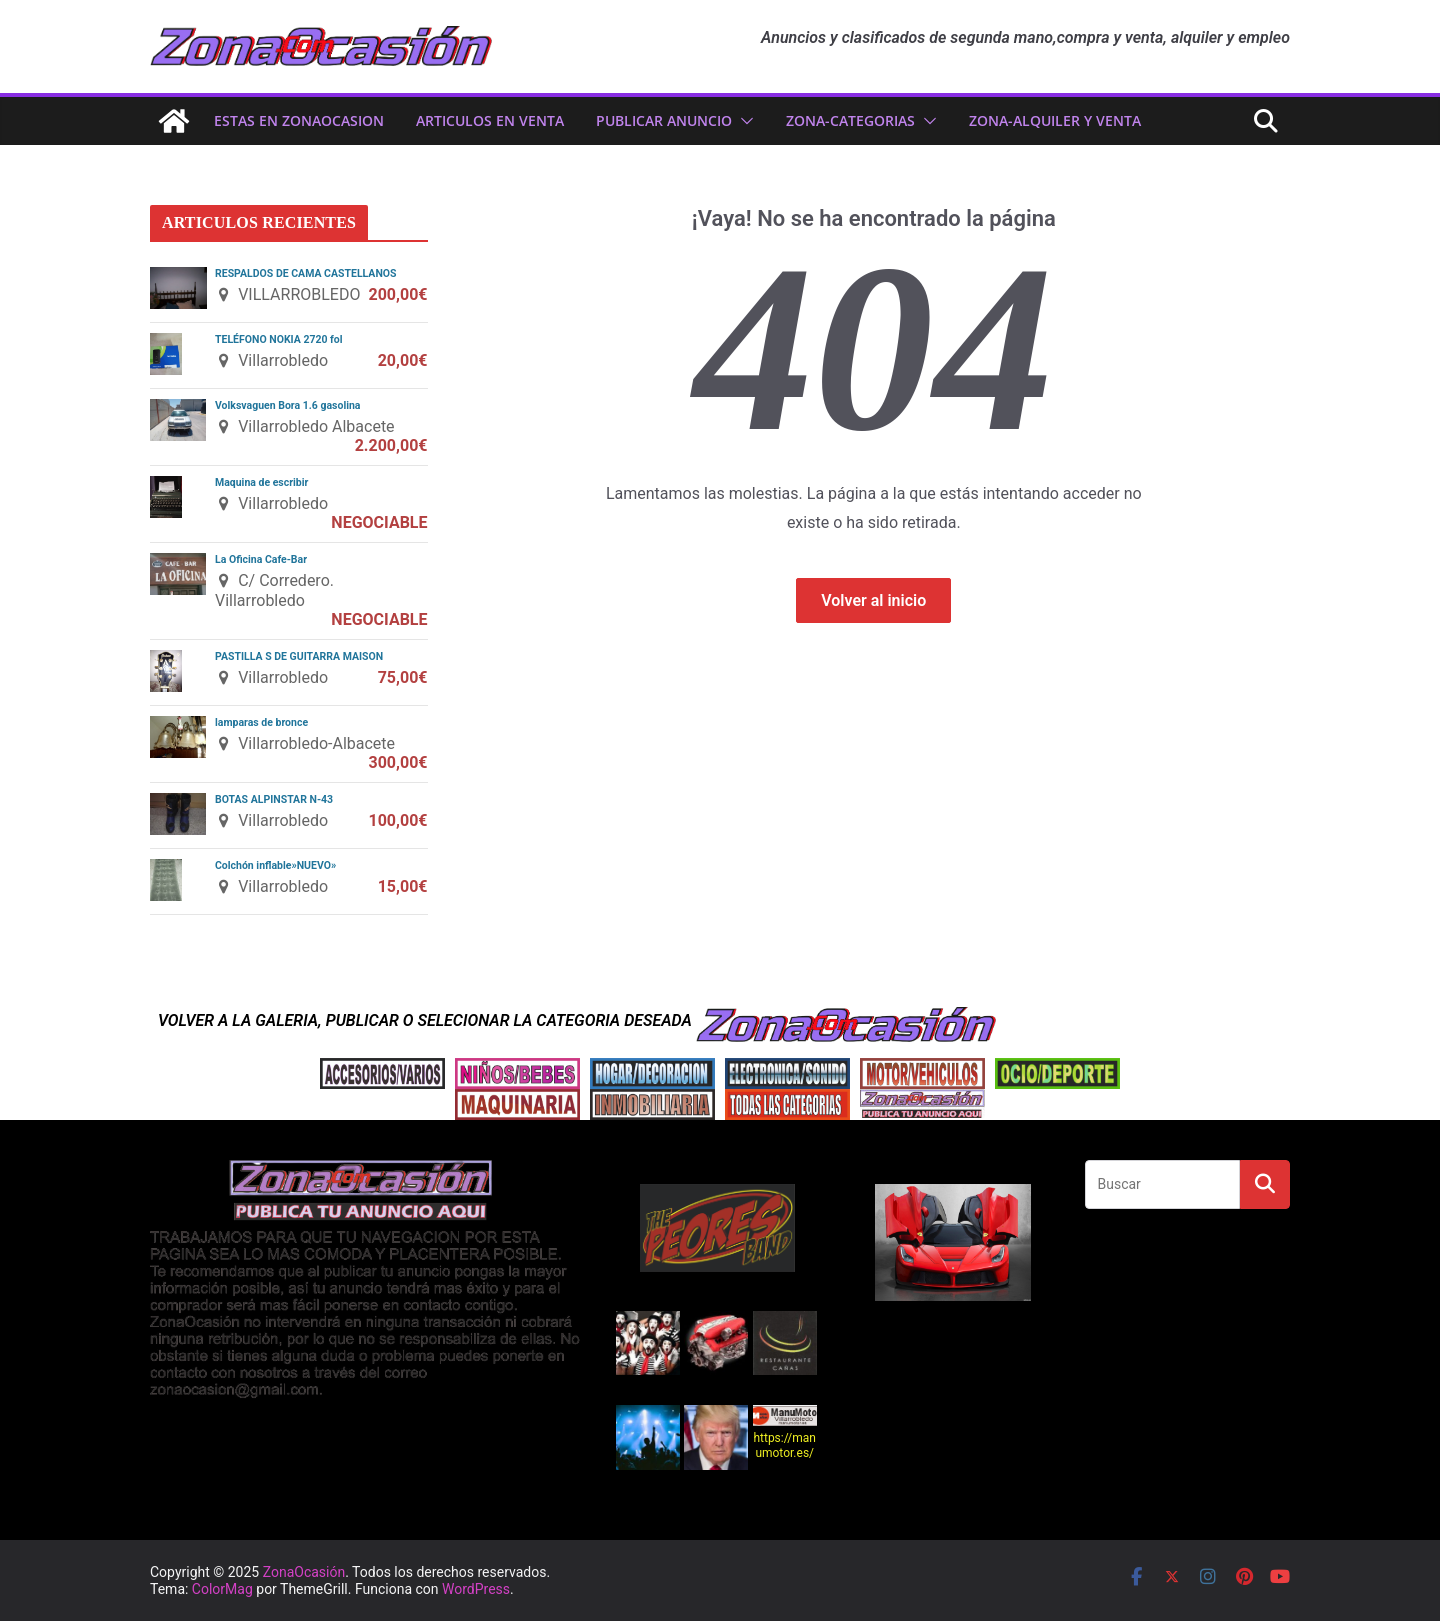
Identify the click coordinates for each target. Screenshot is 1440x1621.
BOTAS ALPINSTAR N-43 (274, 799)
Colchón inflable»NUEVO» (275, 865)
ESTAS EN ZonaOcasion (299, 120)
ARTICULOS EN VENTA (490, 120)
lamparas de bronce (261, 722)
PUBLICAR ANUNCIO (664, 120)
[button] (743, 121)
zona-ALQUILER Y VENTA (1055, 120)
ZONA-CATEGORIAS (850, 120)
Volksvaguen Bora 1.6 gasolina (287, 405)
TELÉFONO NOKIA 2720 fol (279, 339)
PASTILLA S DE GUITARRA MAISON (299, 656)
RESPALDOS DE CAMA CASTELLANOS (306, 273)
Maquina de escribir (261, 482)
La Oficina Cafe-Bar (261, 559)
